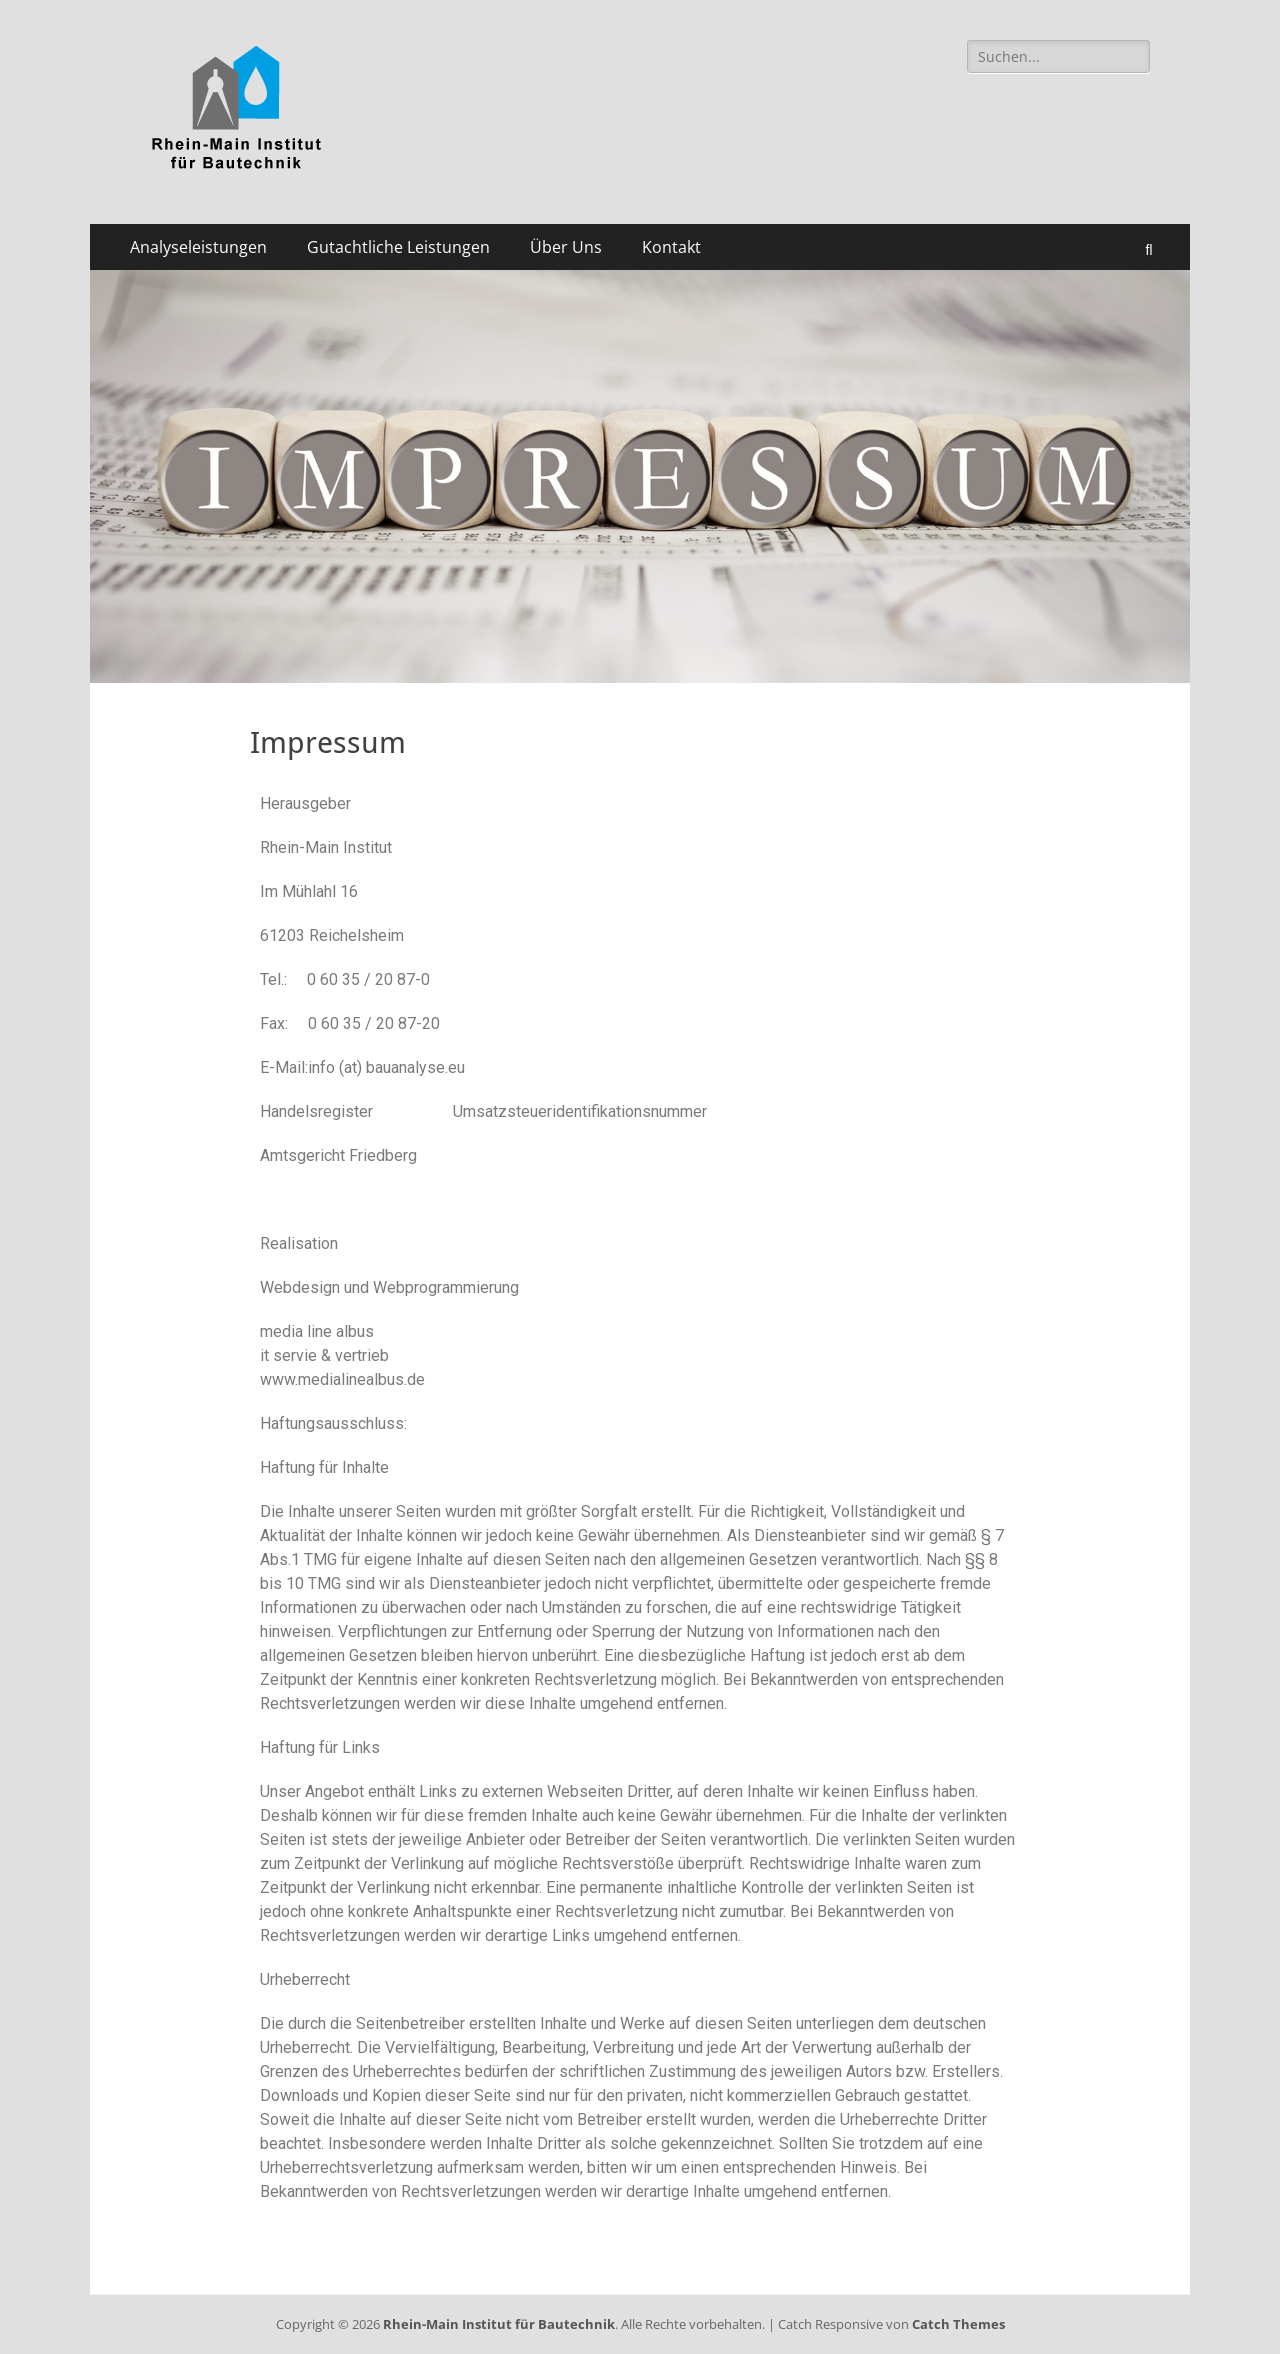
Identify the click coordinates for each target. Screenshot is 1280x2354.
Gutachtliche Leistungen (398, 247)
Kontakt (671, 247)
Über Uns (566, 247)
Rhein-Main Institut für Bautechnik (499, 2324)
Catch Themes (958, 2324)
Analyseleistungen (198, 247)
